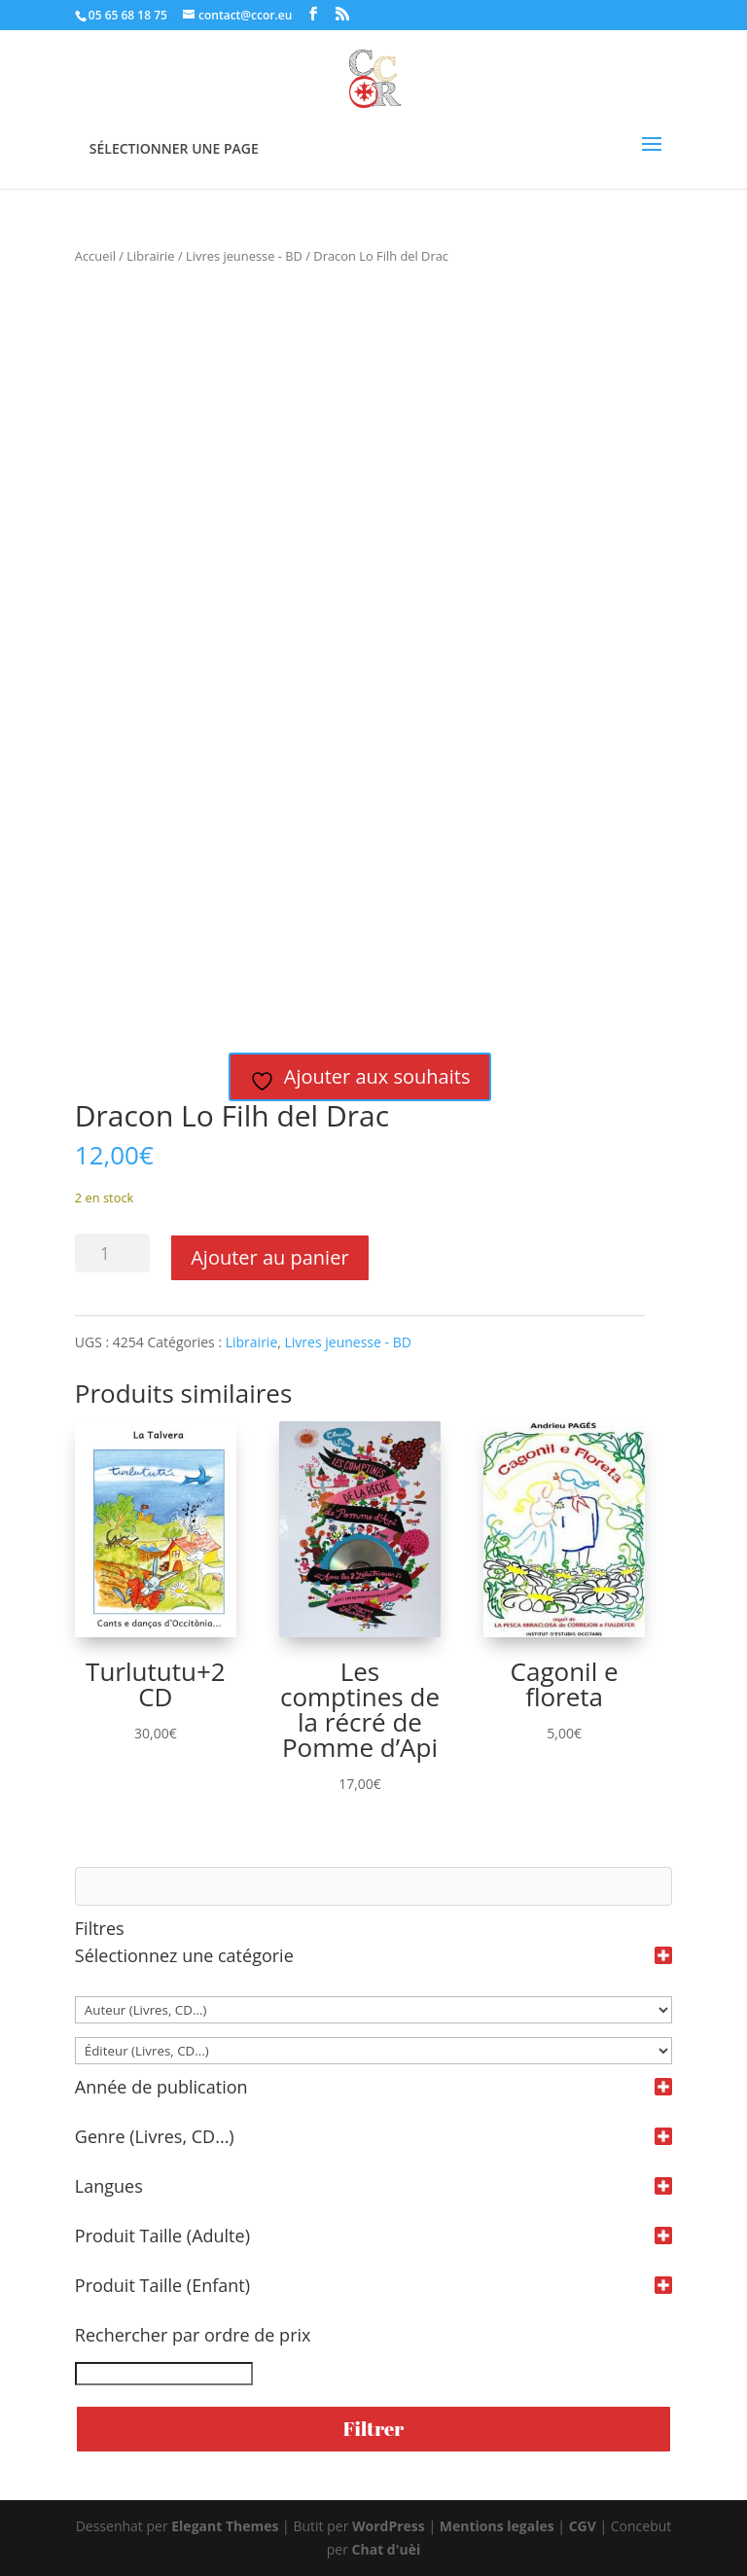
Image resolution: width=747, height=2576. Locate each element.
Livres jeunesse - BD (244, 256)
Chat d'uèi (386, 2549)
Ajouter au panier (269, 1257)
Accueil (95, 256)
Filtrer (373, 2428)
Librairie (150, 256)
